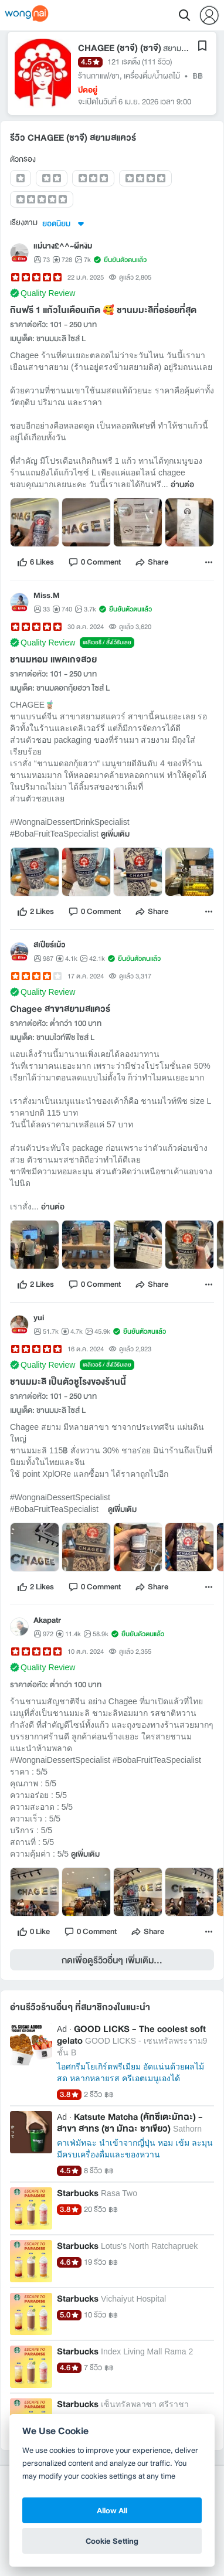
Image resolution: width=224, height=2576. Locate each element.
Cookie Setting (112, 2541)
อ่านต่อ (182, 485)
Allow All (112, 2510)
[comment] (94, 562)
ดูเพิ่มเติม (115, 834)
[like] (35, 562)
